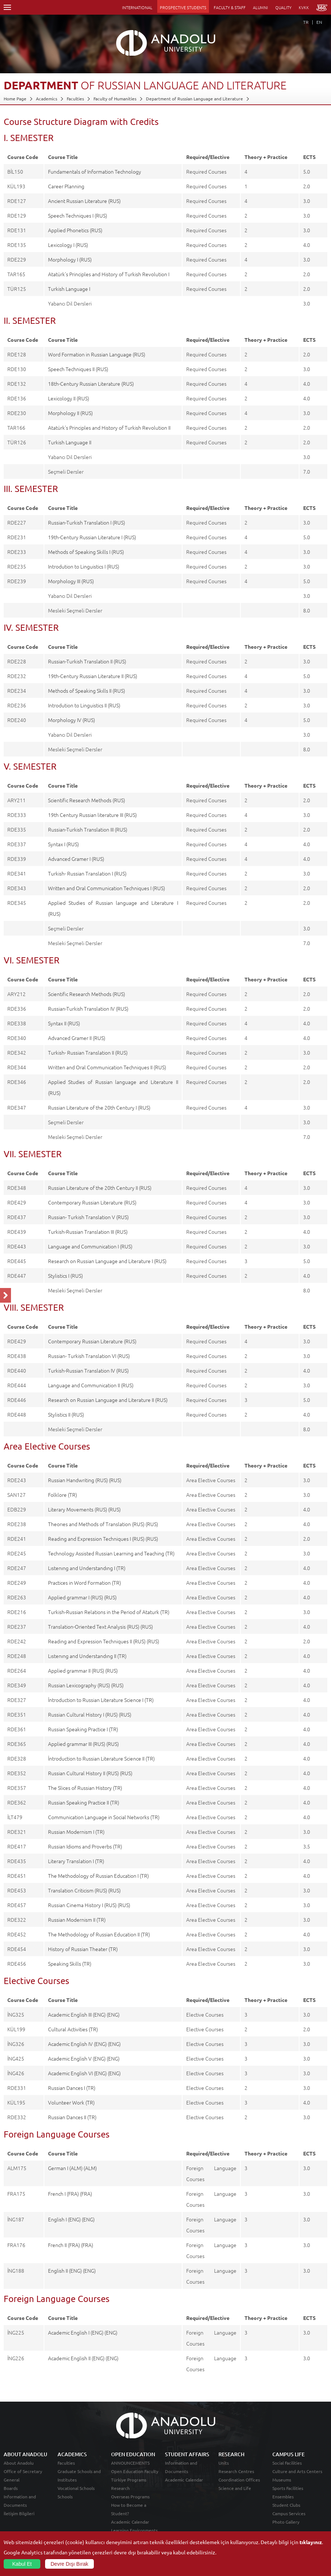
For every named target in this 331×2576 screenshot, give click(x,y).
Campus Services (288, 2513)
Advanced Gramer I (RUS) (76, 858)
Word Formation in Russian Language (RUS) (96, 354)
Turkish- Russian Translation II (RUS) (88, 1052)
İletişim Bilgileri (19, 2513)
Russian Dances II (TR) (72, 2117)
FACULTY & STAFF (230, 7)
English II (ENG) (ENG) (72, 2270)
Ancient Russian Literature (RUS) (84, 200)
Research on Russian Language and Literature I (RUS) (107, 1261)
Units (223, 2463)
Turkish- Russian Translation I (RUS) (87, 873)
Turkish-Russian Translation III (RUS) (88, 1231)
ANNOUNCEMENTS (130, 2463)
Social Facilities (287, 2463)
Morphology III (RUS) (71, 581)
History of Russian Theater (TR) (83, 1949)
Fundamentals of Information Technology (94, 171)
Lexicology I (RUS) (68, 244)
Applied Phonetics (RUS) (75, 230)
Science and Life (234, 2488)
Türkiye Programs (128, 2480)
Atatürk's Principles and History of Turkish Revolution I (108, 274)
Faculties (75, 98)
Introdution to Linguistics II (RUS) (84, 705)
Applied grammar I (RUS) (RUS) (82, 1597)
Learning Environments (134, 2530)
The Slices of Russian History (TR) (85, 1787)
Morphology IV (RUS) (71, 719)
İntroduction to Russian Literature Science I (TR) (101, 1699)
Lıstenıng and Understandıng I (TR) (86, 1568)
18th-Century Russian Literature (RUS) (91, 383)
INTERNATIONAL (137, 7)
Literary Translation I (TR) (76, 1861)
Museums (281, 2480)
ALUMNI (260, 7)
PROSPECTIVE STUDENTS (183, 7)
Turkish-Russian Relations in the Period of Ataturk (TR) (108, 1611)
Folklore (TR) (62, 1494)
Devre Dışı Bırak (69, 2564)
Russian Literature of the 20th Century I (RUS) (99, 1107)
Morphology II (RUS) (70, 413)
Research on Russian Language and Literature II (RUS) (108, 1399)
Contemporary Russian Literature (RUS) (92, 1202)
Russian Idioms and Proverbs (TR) (85, 1846)
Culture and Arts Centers (297, 2471)
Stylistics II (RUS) (66, 1414)
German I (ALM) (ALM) (72, 2168)
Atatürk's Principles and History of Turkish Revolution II (109, 427)
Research (120, 2488)
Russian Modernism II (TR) (77, 1919)
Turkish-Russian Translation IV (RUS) (88, 1370)
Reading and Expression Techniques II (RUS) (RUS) (103, 1641)
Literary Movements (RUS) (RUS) (84, 1509)
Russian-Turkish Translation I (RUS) (86, 522)
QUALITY (283, 7)
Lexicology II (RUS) (68, 398)
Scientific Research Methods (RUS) (86, 800)
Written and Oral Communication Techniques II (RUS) (107, 1067)
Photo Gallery (285, 2522)
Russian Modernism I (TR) (76, 1831)
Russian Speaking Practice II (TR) (83, 1802)
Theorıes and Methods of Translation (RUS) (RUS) (103, 1524)
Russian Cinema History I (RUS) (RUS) (89, 1905)
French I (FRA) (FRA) (70, 2193)
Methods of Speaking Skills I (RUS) (86, 551)
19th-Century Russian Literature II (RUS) (92, 676)
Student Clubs (286, 2505)
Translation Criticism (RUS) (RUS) (84, 1890)
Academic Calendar (130, 2522)
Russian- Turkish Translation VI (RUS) (89, 1355)
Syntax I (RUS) (63, 844)
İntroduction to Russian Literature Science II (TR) (101, 1758)
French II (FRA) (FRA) (70, 2245)
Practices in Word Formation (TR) (84, 1582)
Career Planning (66, 186)
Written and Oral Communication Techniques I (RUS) (106, 888)
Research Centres (236, 2471)
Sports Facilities (287, 2488)
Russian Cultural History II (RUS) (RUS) (90, 1773)
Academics (46, 98)
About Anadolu (19, 2463)
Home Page (15, 98)
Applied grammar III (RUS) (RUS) (83, 1743)
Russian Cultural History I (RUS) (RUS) (89, 1714)
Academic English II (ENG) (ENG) (83, 2358)
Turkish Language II (69, 442)
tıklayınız (310, 2542)
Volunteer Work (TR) (71, 2102)
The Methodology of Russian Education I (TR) (98, 1875)
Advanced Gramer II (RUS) (76, 1037)
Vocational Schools (76, 2488)
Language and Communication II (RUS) (90, 1385)
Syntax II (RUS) (64, 1023)
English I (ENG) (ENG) (71, 2219)
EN (319, 22)
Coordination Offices (239, 2480)
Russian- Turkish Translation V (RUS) (88, 1217)
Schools (65, 2496)
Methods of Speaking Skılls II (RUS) (86, 690)
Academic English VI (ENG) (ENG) (84, 2073)
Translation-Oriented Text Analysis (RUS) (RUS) (100, 1626)
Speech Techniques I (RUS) (77, 215)
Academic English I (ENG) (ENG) (82, 2332)
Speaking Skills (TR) (69, 1963)
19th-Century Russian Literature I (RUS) (92, 537)
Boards (11, 2488)
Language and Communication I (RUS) (90, 1246)
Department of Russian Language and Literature (194, 98)
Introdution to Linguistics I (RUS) (83, 566)
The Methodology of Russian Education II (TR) (99, 1934)
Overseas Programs (130, 2496)
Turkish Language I (69, 288)
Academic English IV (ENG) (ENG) (84, 2043)
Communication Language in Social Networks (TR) (103, 1817)
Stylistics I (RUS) (65, 1275)
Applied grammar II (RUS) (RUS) (83, 1670)
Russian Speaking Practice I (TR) (83, 1729)
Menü (7, 7)
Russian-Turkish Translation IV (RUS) (88, 1008)
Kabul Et (22, 2564)
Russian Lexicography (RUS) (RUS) (86, 1685)
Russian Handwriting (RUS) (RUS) (84, 1480)
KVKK (304, 7)
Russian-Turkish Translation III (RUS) (87, 829)
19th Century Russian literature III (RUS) (92, 814)
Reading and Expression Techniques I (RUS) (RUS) (103, 1538)
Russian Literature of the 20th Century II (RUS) (99, 1187)
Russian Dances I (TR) (71, 2087)
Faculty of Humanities (114, 98)
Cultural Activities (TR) (73, 2029)
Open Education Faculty (134, 2471)
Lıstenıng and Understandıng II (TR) (87, 1655)
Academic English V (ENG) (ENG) (83, 2058)
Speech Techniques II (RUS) (78, 369)
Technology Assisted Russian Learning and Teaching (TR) (111, 1553)
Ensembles (283, 2496)
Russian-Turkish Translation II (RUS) (87, 661)
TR (306, 22)
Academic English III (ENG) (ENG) (83, 2014)
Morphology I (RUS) (70, 259)
